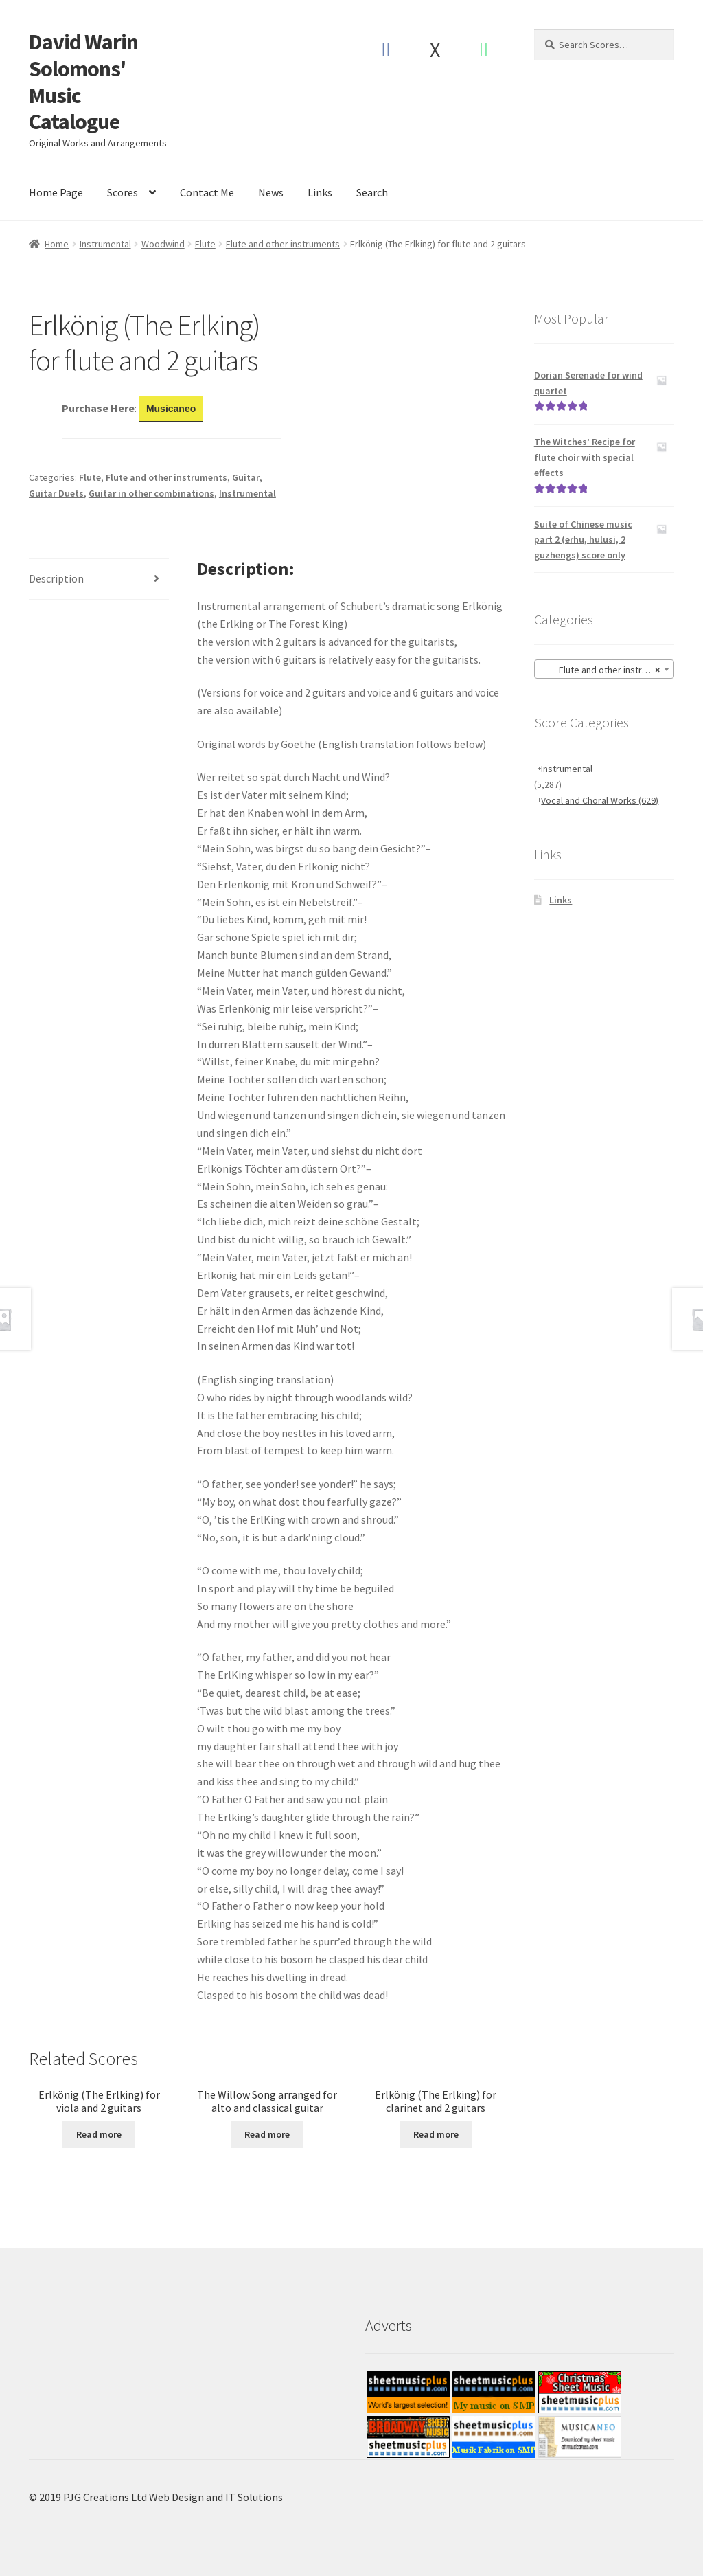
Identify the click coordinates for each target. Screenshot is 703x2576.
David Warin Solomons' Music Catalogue (83, 82)
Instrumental (105, 244)
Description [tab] (56, 578)
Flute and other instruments (283, 244)
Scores (122, 192)
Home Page (56, 192)
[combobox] (604, 669)
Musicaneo (171, 408)
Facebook (385, 49)
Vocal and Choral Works (599, 800)
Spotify (483, 49)
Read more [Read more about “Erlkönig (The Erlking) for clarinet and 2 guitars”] (436, 2134)
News (271, 192)
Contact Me (207, 192)
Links (320, 192)
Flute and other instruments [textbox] (606, 669)
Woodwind (163, 244)
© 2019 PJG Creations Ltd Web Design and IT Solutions (156, 2497)
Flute (205, 244)
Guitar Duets (56, 493)
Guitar (246, 477)
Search (372, 192)
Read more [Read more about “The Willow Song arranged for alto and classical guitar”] (267, 2134)
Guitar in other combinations (151, 493)
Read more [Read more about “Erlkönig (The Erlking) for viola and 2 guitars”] (99, 2134)
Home (57, 244)
